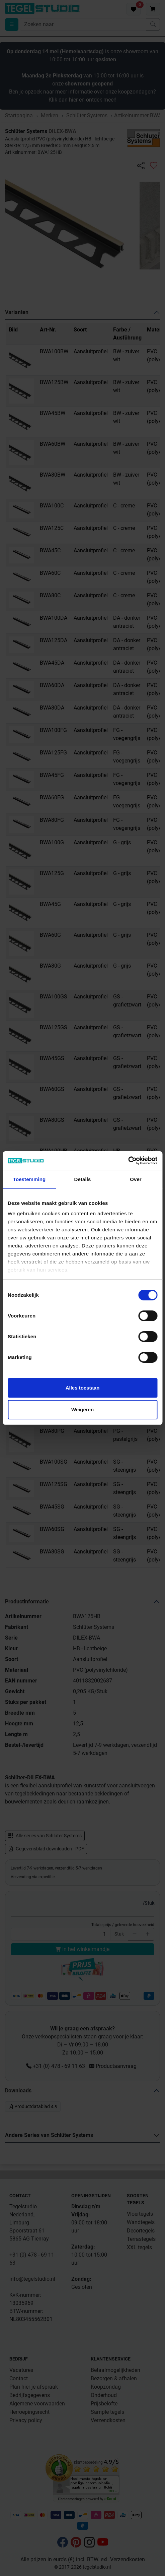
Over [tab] (136, 1179)
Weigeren (82, 1409)
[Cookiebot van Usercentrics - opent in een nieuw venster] (128, 1160)
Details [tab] (82, 1179)
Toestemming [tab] (29, 1179)
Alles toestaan (83, 1388)
